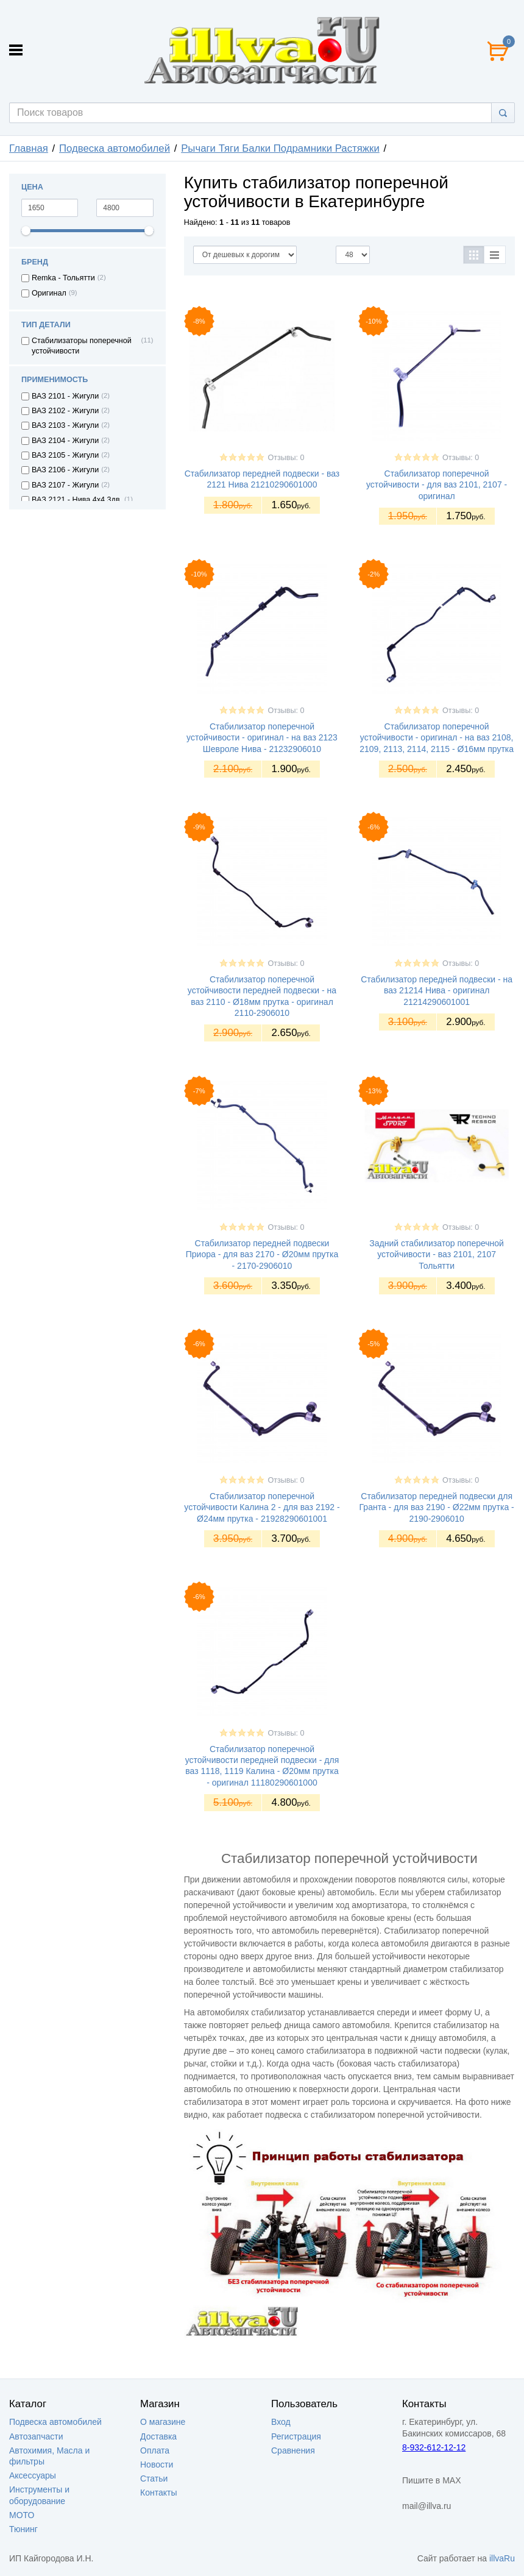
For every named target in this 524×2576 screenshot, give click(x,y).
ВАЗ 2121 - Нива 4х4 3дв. (77, 499)
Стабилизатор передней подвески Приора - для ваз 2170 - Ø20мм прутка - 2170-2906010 (262, 1254)
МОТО (21, 2515)
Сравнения (293, 2450)
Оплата (154, 2450)
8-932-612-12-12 (434, 2447)
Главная (28, 148)
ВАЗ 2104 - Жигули (65, 440)
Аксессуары (32, 2475)
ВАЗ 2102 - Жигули (65, 410)
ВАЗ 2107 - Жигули (65, 485)
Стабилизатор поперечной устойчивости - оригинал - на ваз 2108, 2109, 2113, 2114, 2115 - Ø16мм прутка (436, 737)
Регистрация (296, 2436)
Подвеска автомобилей (114, 148)
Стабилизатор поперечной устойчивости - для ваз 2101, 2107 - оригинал (436, 484)
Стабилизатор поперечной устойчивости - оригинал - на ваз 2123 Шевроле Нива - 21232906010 (262, 737)
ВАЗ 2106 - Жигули (65, 470)
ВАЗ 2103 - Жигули (65, 425)
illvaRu (502, 2558)
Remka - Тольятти (63, 278)
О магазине (162, 2422)
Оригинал (49, 293)
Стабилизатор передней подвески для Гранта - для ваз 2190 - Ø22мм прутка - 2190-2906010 (436, 1507)
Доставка (158, 2436)
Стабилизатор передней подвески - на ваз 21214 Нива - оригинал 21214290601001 (436, 990)
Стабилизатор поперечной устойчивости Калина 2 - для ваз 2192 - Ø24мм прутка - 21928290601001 (261, 1507)
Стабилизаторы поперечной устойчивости (82, 345)
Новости (156, 2464)
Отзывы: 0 (285, 457)
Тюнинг (23, 2529)
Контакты (158, 2492)
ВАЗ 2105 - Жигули (65, 455)
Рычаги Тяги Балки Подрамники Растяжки (280, 148)
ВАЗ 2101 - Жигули (65, 396)
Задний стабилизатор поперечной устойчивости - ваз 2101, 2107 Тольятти (436, 1254)
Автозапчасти (36, 2436)
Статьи (154, 2478)
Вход (281, 2422)
